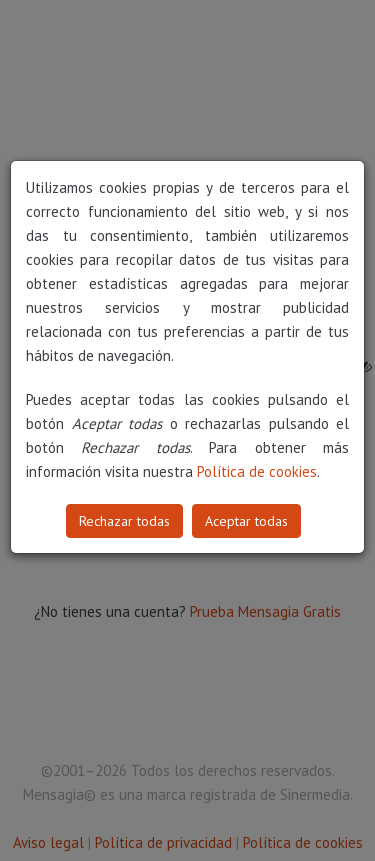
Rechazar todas (124, 521)
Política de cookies (257, 471)
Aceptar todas (246, 521)
